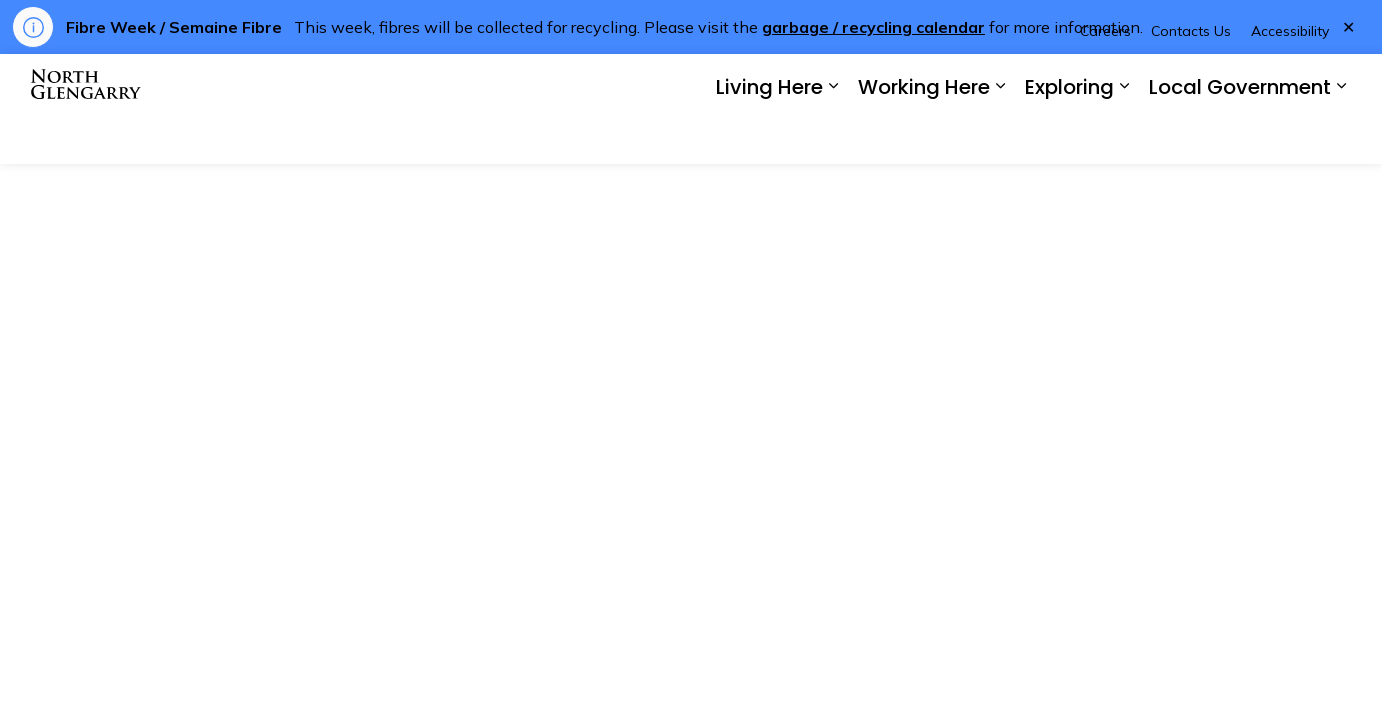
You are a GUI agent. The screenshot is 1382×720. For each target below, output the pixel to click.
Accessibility (1290, 81)
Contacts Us (1191, 81)
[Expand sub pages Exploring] (1124, 136)
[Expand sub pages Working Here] (1000, 136)
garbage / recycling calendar (873, 27)
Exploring (1069, 137)
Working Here (924, 137)
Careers (1105, 81)
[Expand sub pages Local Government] (1341, 136)
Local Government (1240, 137)
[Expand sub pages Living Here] (833, 136)
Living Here (769, 137)
